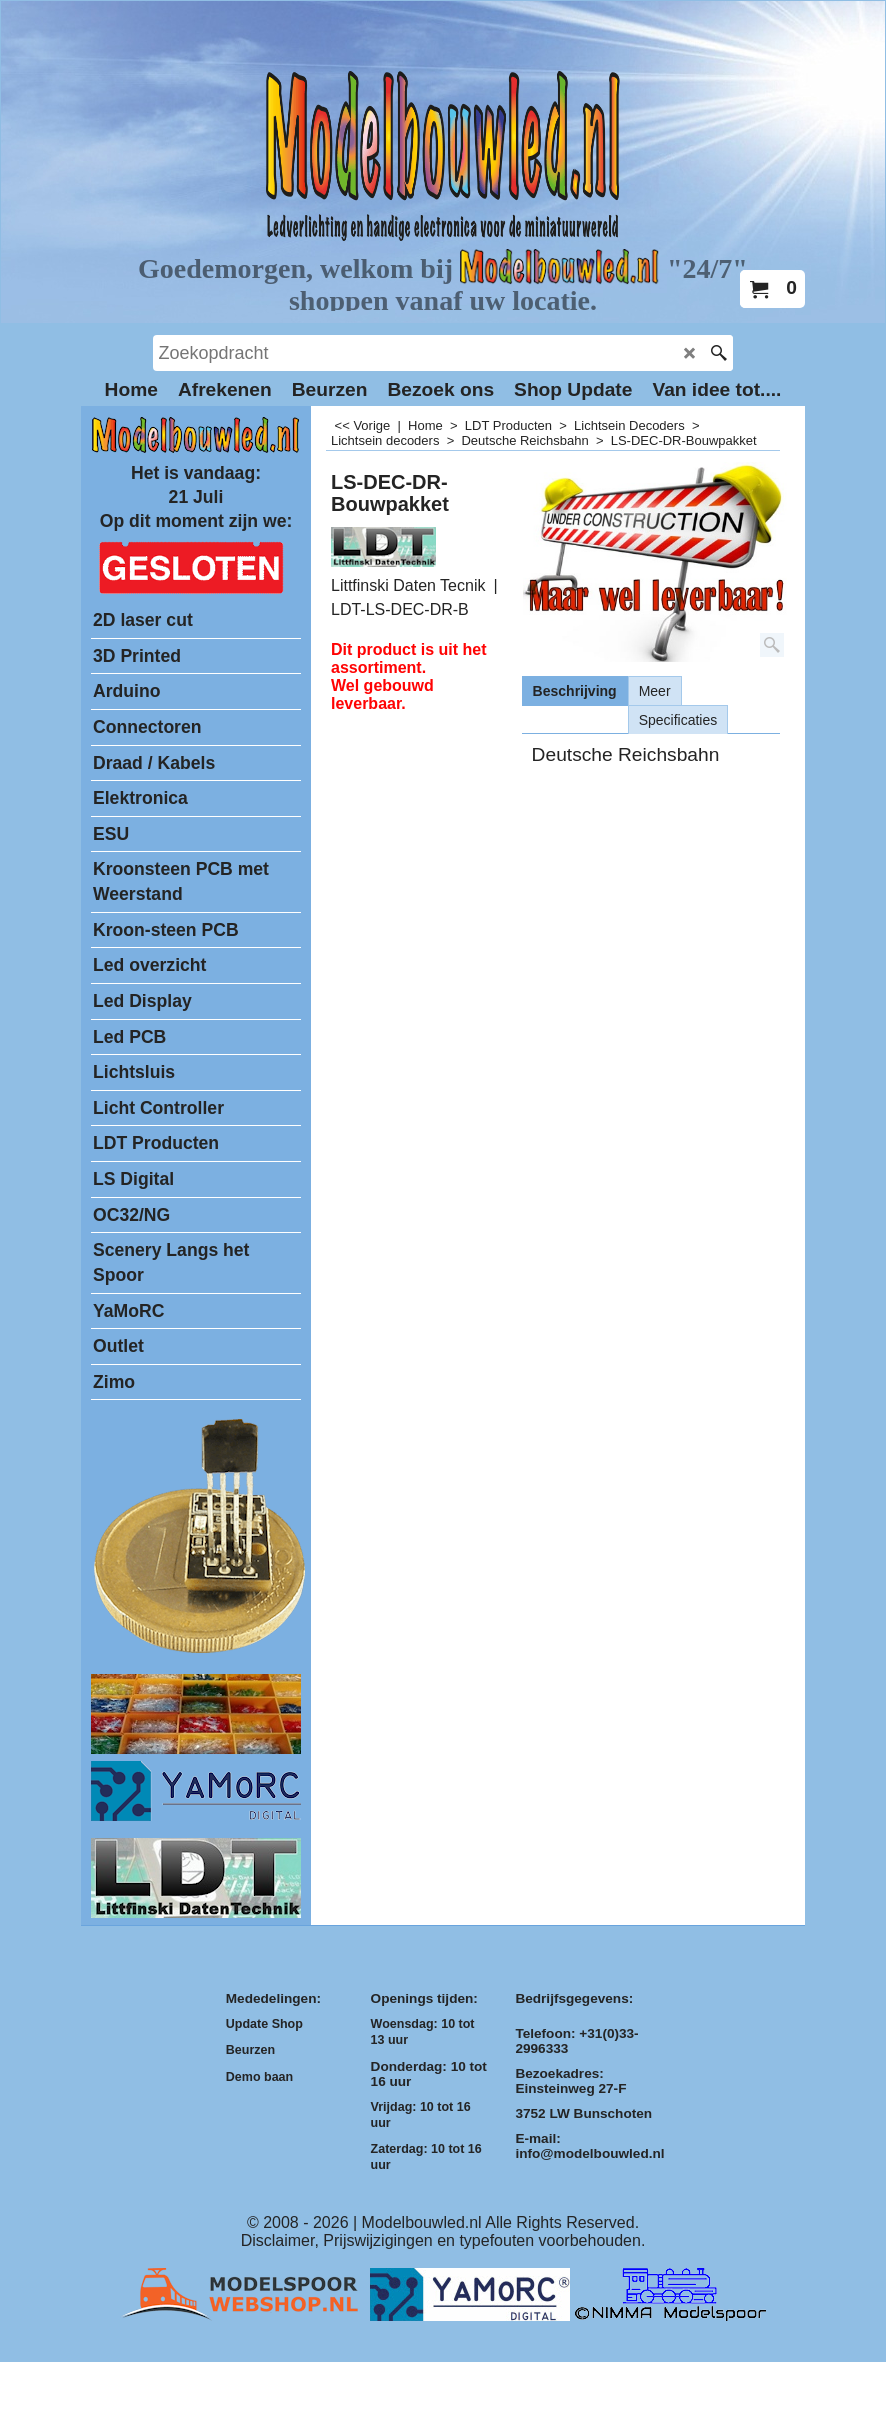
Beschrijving (575, 691)
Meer (655, 691)
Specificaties (678, 720)
